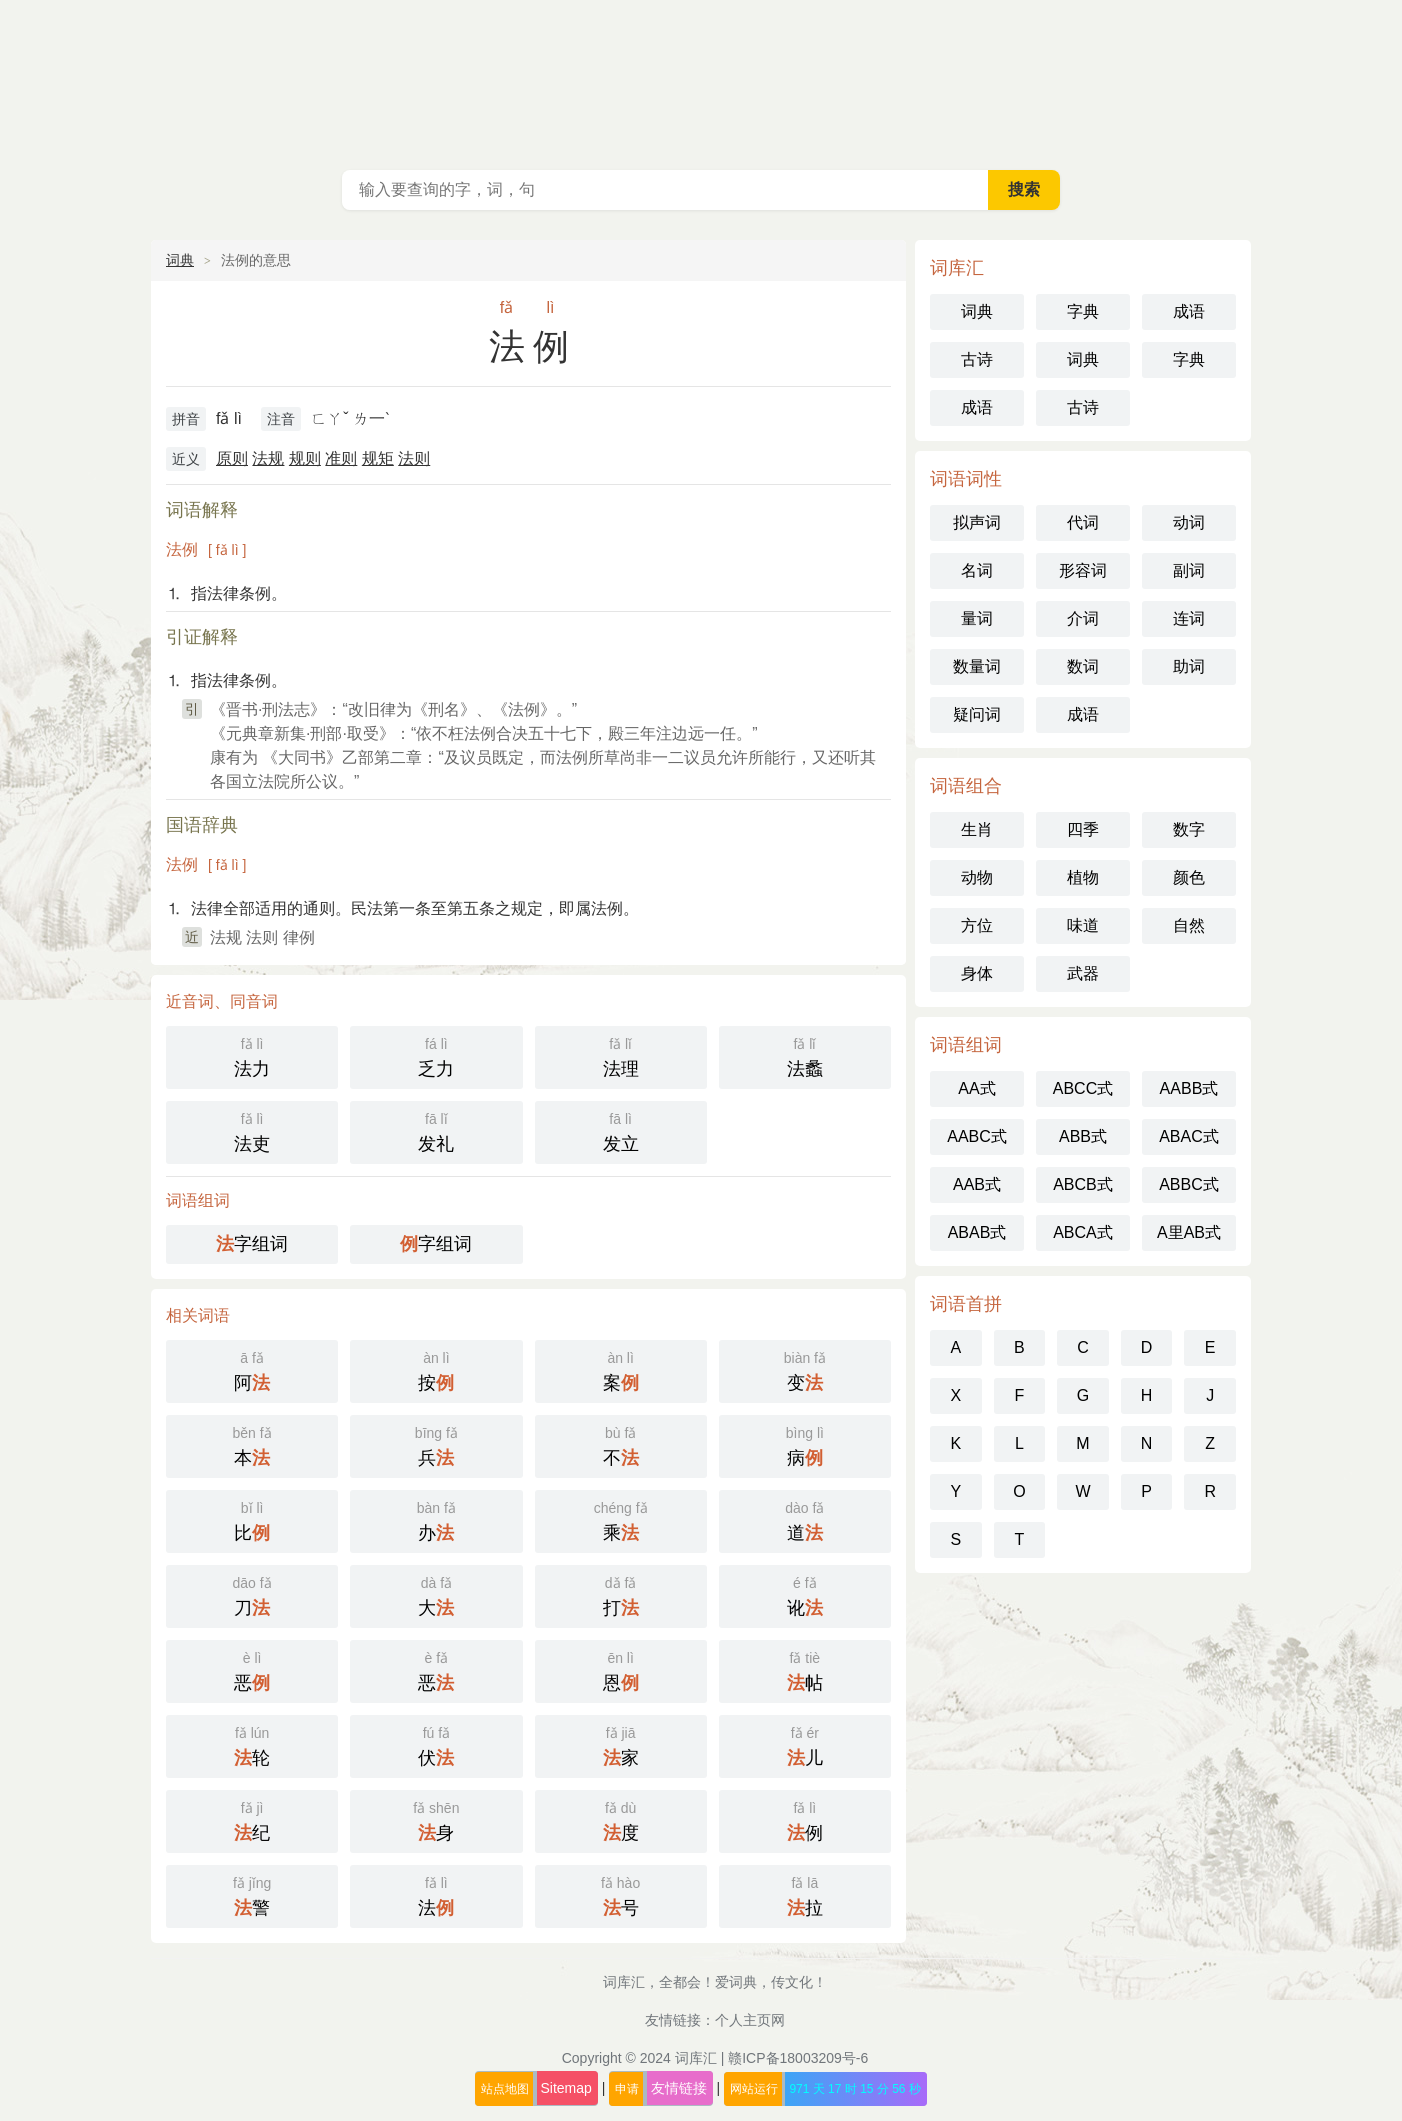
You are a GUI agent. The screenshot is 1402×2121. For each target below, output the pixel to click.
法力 (252, 1055)
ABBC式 (1189, 1184)
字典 (1083, 311)
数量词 (977, 666)
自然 (1189, 925)
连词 (1189, 618)
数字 (1189, 829)
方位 (977, 925)
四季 (1083, 829)
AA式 (976, 1088)
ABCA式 (1083, 1232)
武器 (1083, 973)
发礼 (436, 1130)
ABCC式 (1083, 1088)
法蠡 (805, 1055)
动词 (1189, 522)
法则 (414, 458)
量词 (977, 618)
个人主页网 (750, 2020)
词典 (180, 260)
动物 (977, 877)
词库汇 (696, 2058)
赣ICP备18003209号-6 (798, 2058)
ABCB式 (1083, 1184)
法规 (268, 458)
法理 (621, 1055)
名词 (977, 570)
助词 (1189, 666)
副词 (1189, 570)
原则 (232, 458)
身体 (977, 973)
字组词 (252, 1244)
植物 (1083, 877)
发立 (621, 1130)
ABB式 (1083, 1136)
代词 (1083, 522)
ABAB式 (977, 1232)
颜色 (1189, 877)
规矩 (378, 458)
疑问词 (977, 714)
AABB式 (1189, 1088)
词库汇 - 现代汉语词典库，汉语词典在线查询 (701, 80)
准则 (341, 458)
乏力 (436, 1055)
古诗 (977, 359)
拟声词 (977, 522)
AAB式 (977, 1184)
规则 (305, 458)
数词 (1083, 666)
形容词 (1083, 570)
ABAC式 (1189, 1136)
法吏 (252, 1130)
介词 (1083, 618)
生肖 (977, 829)
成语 (1189, 311)
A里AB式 (1189, 1232)
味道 (1083, 925)
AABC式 (977, 1136)
